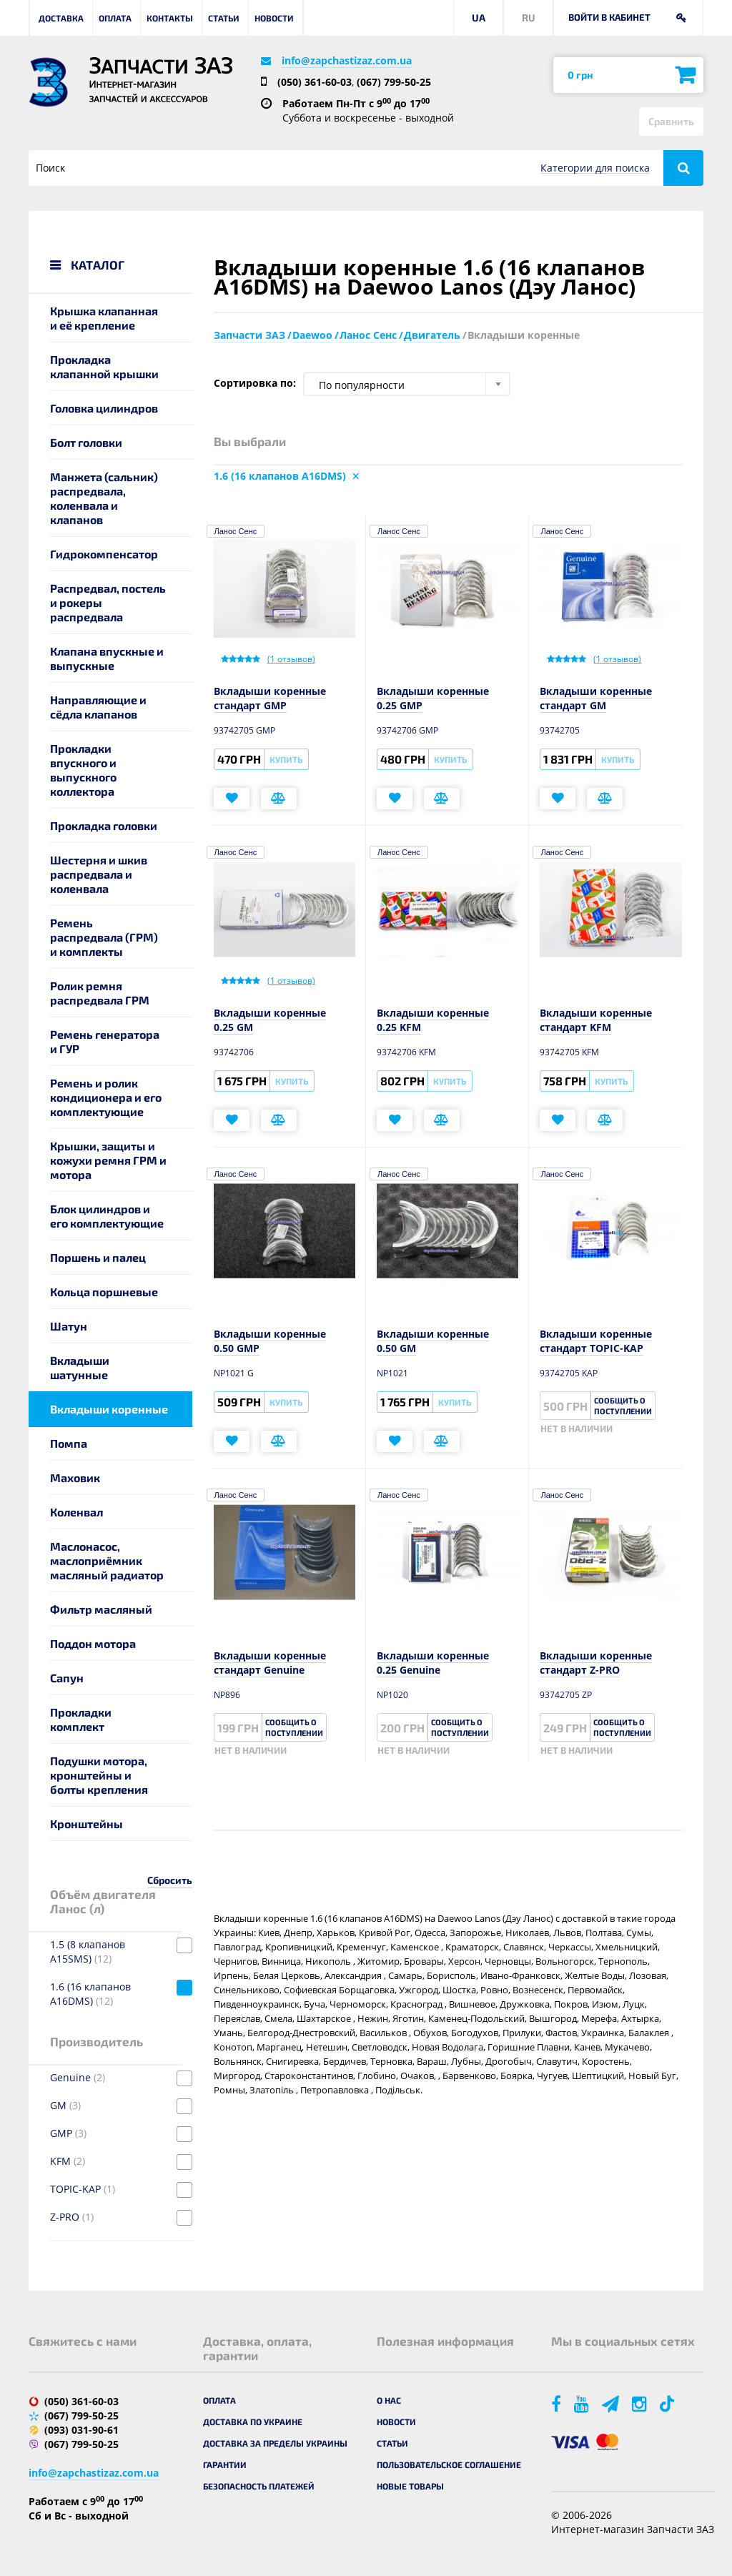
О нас (389, 2400)
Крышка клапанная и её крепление (104, 318)
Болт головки (86, 442)
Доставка (61, 18)
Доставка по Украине (252, 2422)
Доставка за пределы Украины (275, 2443)
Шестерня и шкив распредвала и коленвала (98, 874)
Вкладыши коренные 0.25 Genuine (433, 1663)
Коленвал (76, 1512)
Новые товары (410, 2486)
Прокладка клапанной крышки (104, 366)
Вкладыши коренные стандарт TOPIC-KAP (596, 1341)
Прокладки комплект (81, 1719)
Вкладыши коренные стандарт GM (596, 698)
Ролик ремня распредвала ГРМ (99, 993)
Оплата (115, 18)
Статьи (223, 18)
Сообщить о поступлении (623, 1406)
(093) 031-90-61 (81, 2430)
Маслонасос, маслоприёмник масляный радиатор (107, 1560)
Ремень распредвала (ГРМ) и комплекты (104, 937)
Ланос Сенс (235, 531)
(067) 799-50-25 (394, 82)
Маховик (75, 1477)
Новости (274, 18)
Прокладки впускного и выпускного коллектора (83, 769)
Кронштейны (86, 1823)
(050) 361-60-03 (314, 82)
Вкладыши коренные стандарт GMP (270, 698)
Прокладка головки (103, 825)
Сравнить (671, 121)
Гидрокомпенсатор (104, 554)
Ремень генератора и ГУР (104, 1041)
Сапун (67, 1677)
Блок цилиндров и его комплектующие (107, 1216)
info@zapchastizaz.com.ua (347, 60)
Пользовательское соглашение (449, 2464)
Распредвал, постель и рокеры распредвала (108, 602)
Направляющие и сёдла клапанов (98, 707)
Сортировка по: (255, 383)
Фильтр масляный (101, 1609)
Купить (285, 759)
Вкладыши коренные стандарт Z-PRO (596, 1663)
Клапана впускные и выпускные (107, 658)
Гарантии (225, 2464)
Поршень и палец (98, 1257)
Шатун (68, 1326)
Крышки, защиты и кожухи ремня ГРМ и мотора (108, 1160)
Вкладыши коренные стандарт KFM (596, 1020)
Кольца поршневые (104, 1291)
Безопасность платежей (259, 2486)
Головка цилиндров (104, 408)
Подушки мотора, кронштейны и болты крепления (99, 1775)
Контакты (170, 18)
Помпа (68, 1443)
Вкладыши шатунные (79, 1367)
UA (478, 17)
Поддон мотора (93, 1643)
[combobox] (406, 384)
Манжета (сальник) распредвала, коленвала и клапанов (104, 498)
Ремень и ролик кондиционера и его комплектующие (106, 1097)
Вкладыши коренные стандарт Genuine (270, 1663)
